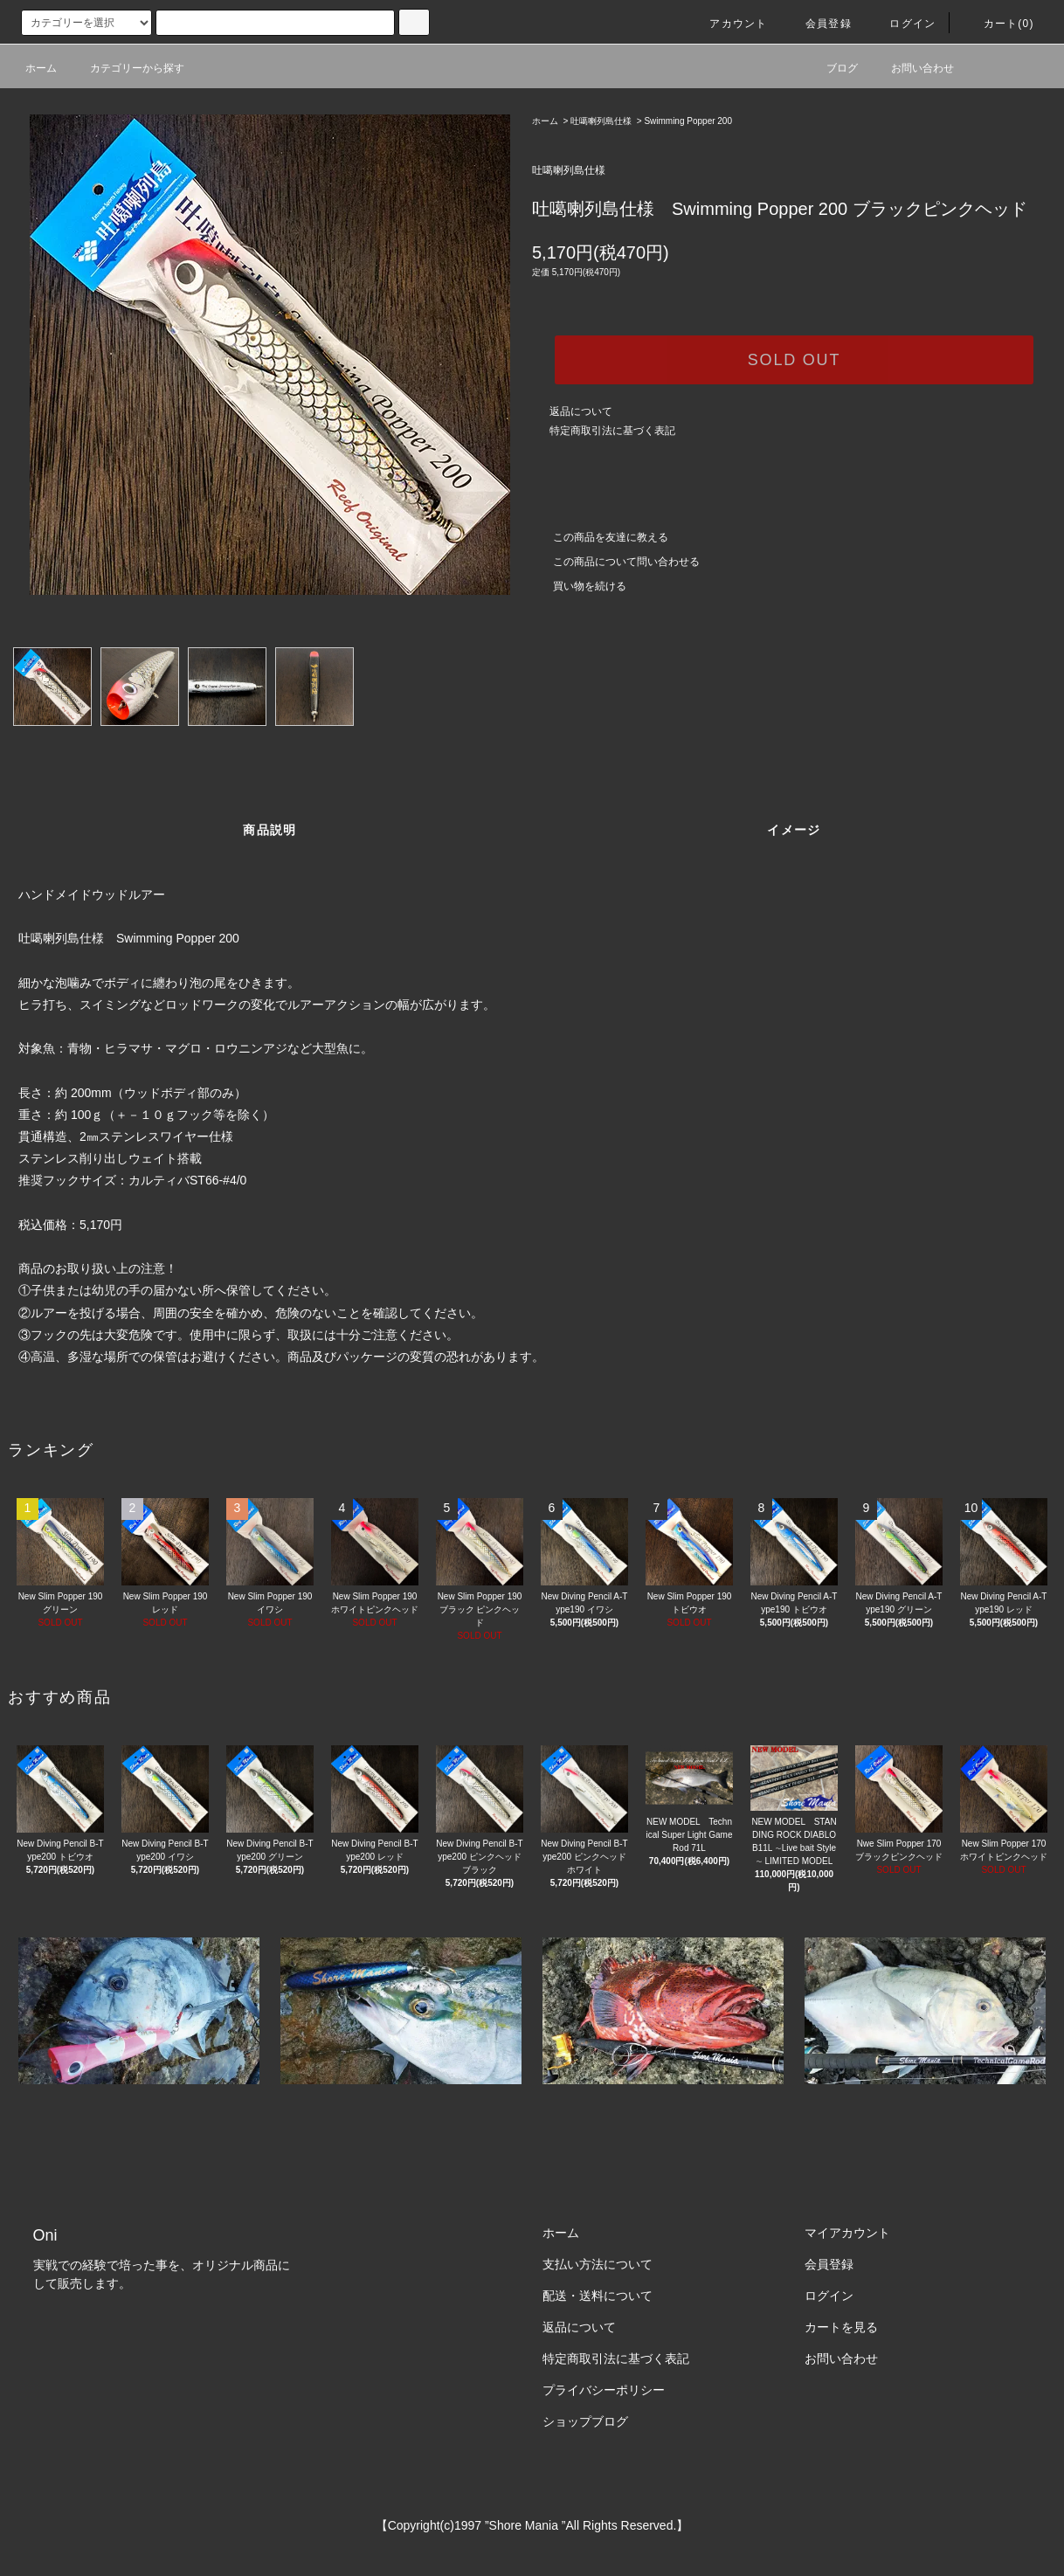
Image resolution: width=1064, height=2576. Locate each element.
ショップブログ (585, 2421)
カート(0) (998, 23)
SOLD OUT (794, 360)
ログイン (902, 23)
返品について (580, 411)
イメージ (794, 830)
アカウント (727, 23)
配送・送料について (597, 2296)
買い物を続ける (579, 586)
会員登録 (818, 23)
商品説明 (270, 830)
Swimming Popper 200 (688, 121)
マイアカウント (847, 2233)
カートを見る (841, 2327)
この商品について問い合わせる (616, 562)
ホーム (41, 68)
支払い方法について (597, 2264)
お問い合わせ (912, 68)
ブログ (831, 68)
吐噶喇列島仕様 (601, 121)
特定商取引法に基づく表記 (612, 431)
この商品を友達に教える (600, 537)
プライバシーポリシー (603, 2390)
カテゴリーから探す (126, 68)
